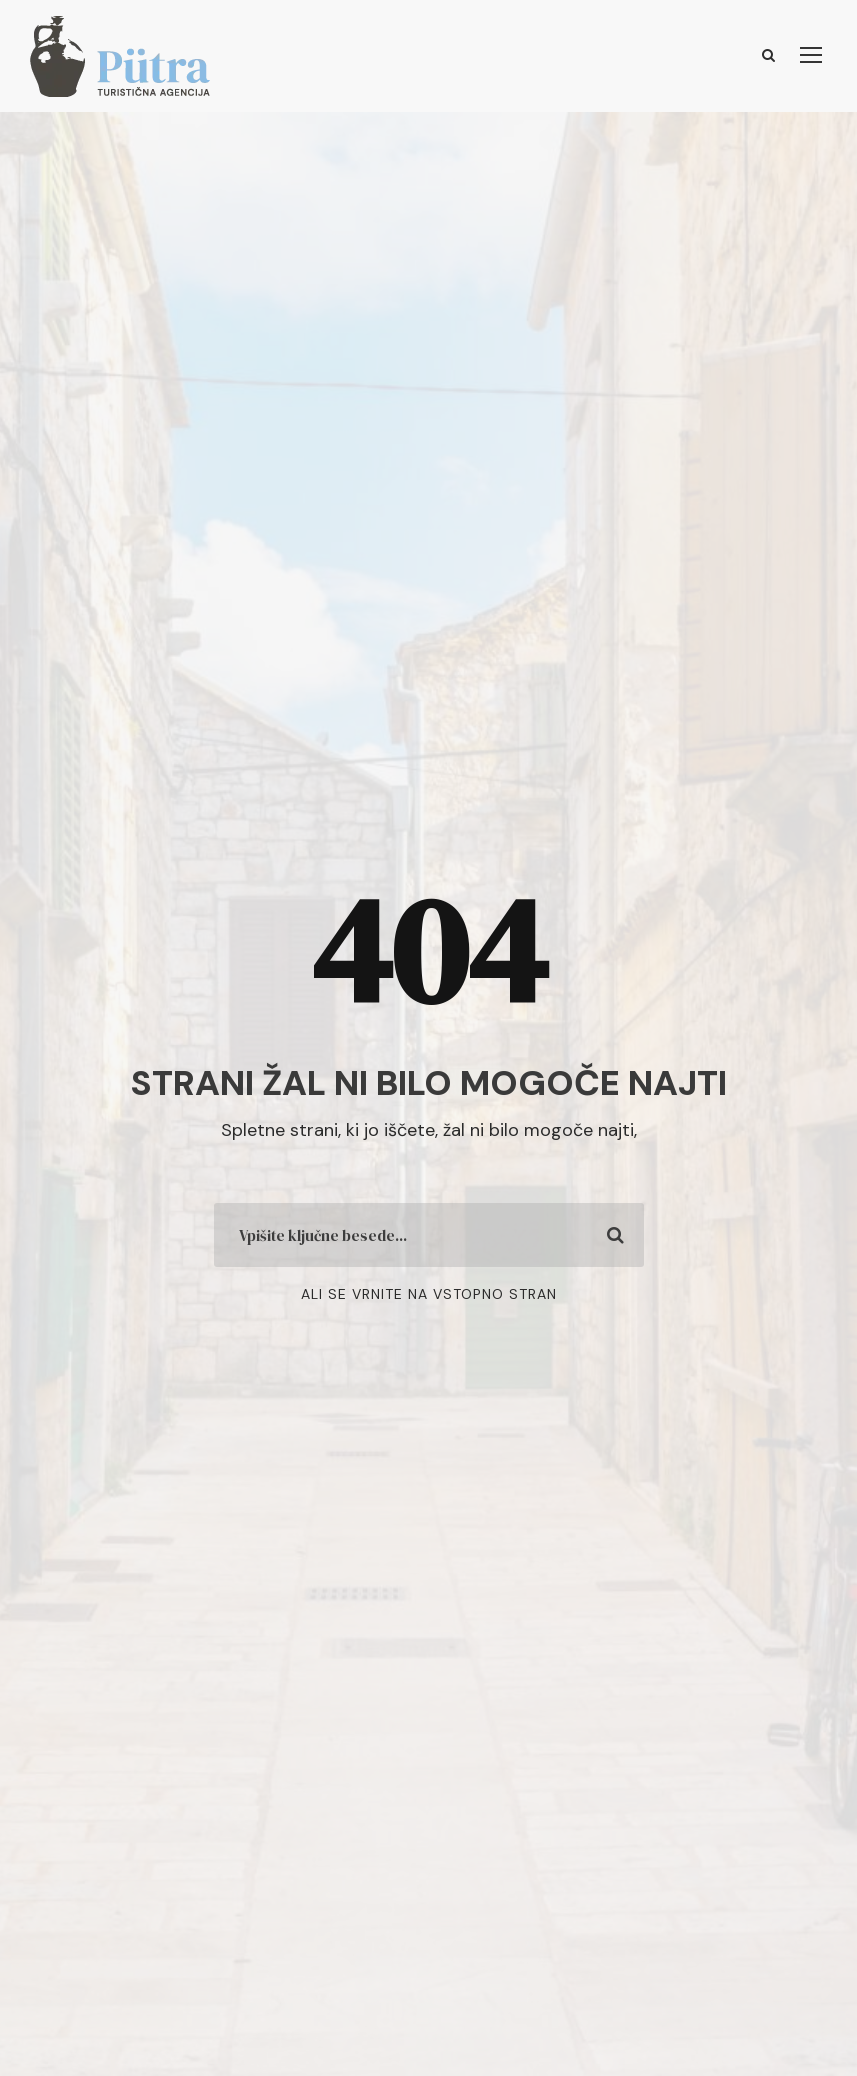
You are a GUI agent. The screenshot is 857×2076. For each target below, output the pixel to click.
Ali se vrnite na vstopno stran (429, 1294)
